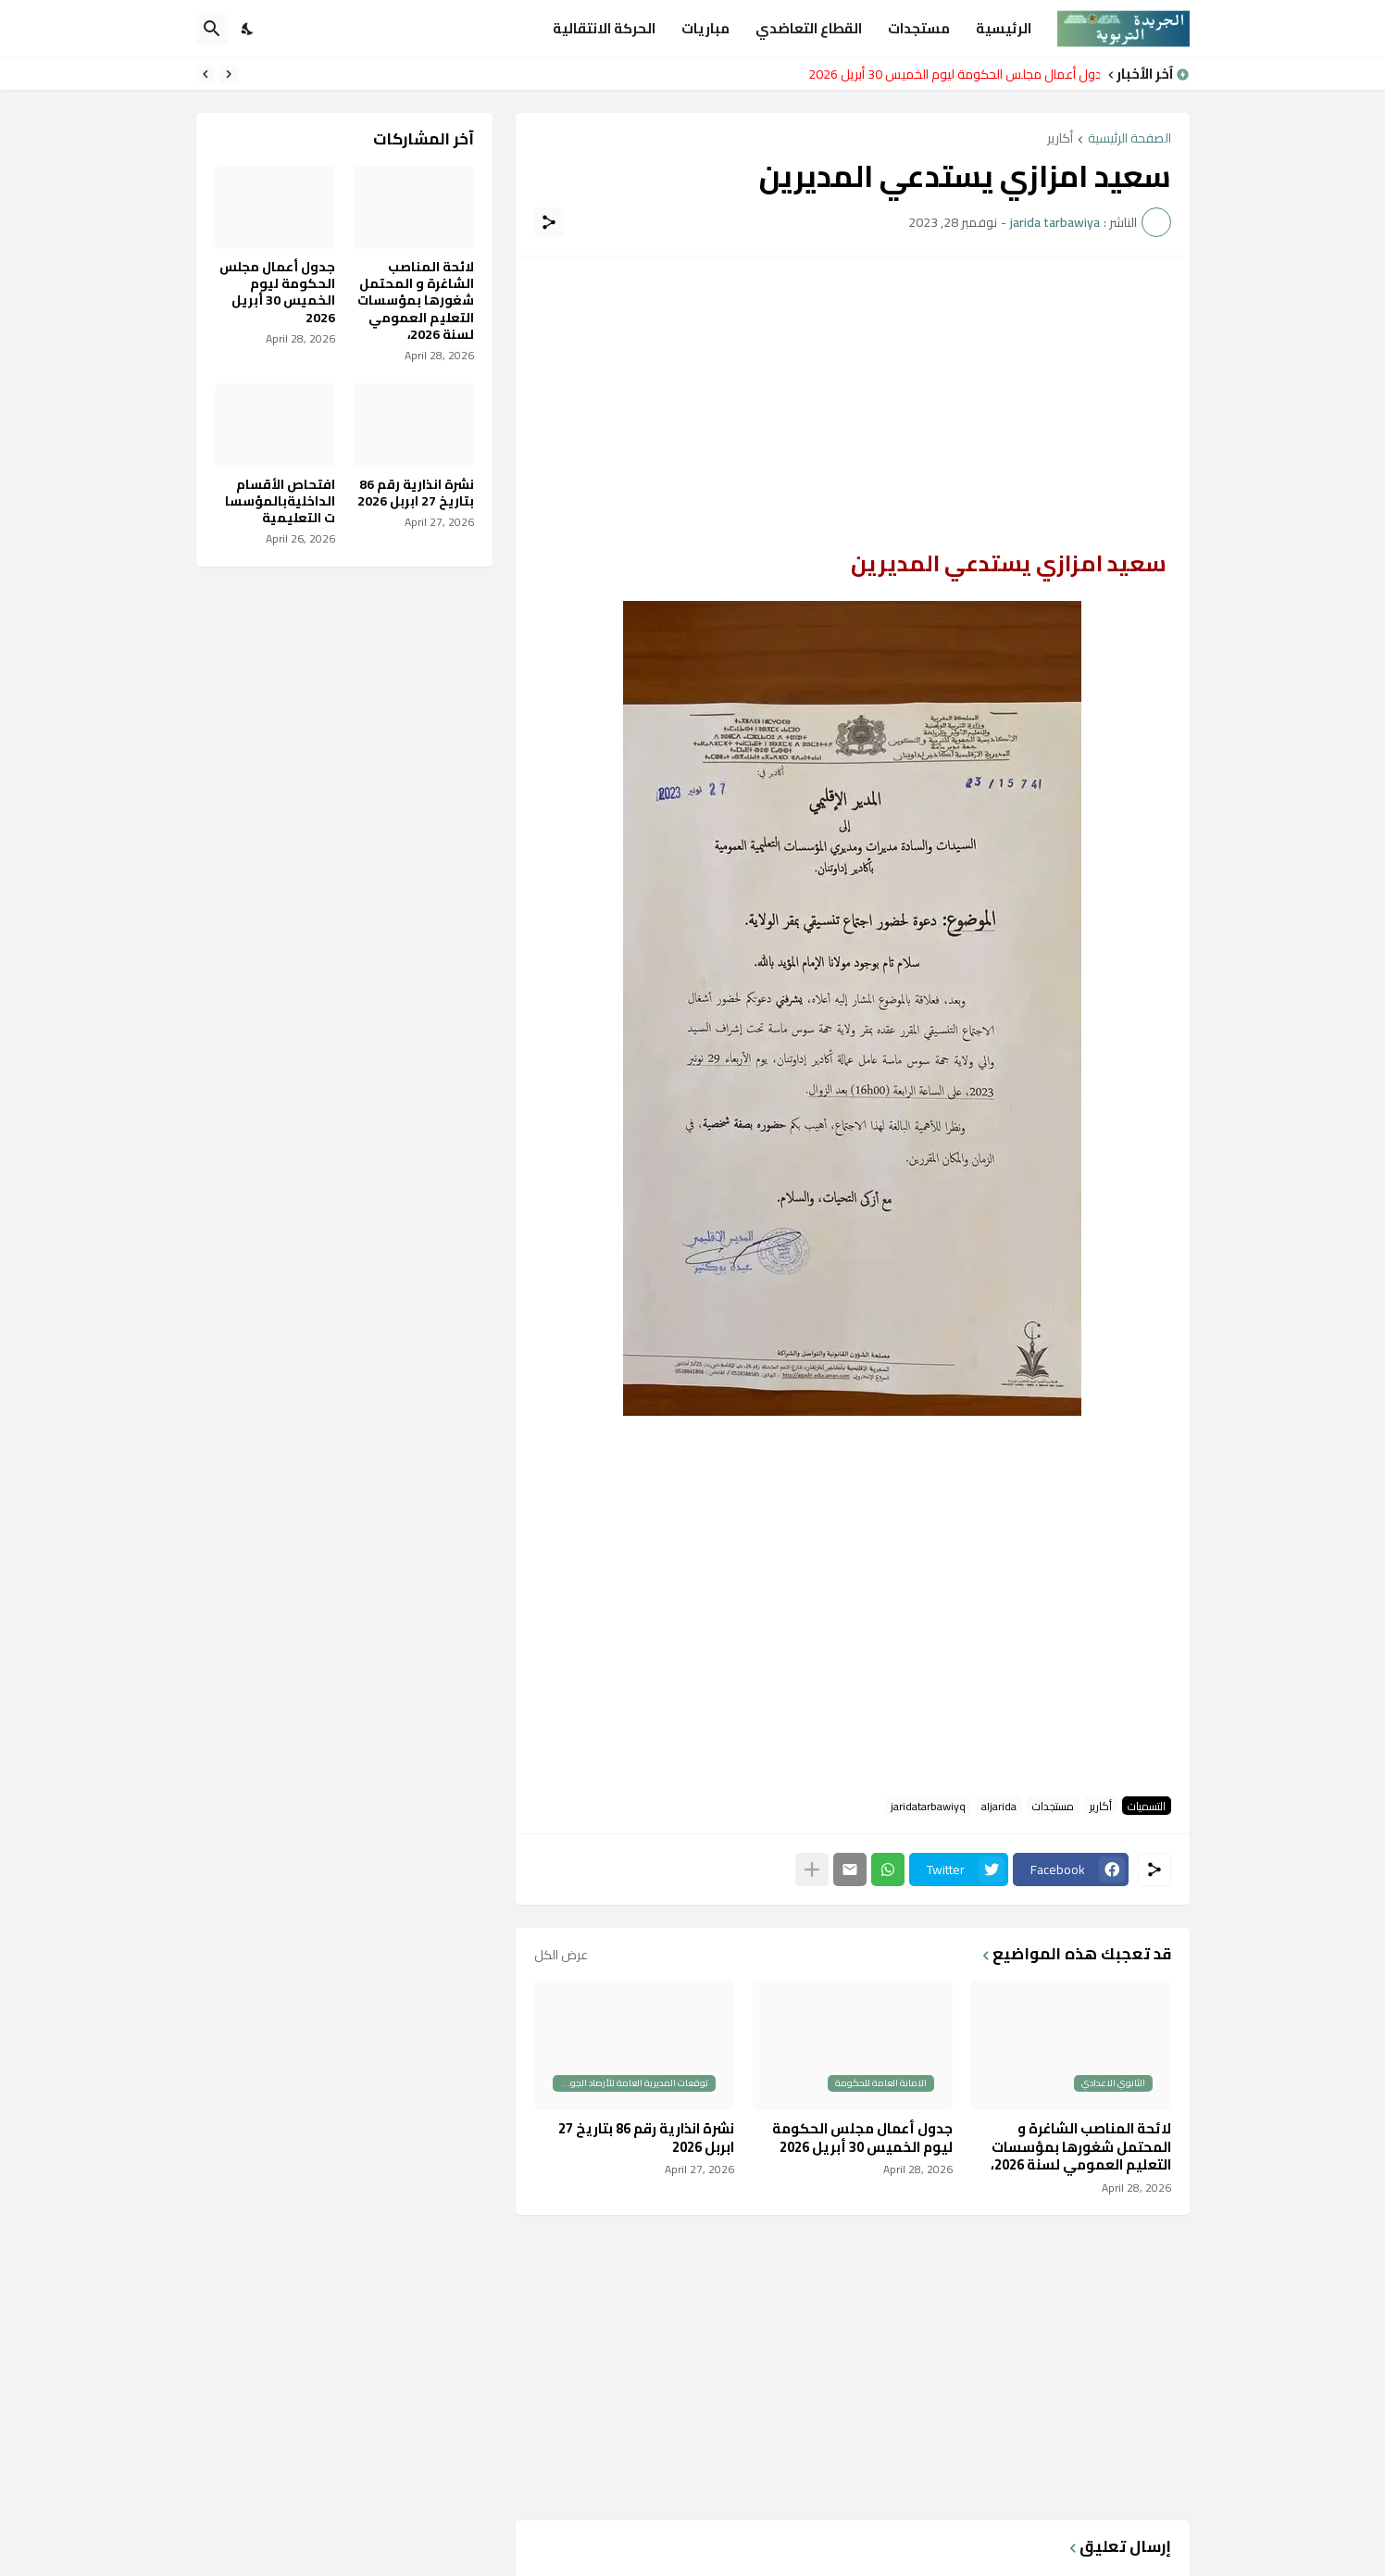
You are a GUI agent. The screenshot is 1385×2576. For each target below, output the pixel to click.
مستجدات (919, 28)
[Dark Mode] (248, 28)
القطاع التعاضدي (808, 28)
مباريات (705, 28)
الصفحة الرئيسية (1129, 139)
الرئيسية (1003, 28)
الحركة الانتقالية (604, 28)
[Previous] (228, 74)
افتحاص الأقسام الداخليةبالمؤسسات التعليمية (280, 501)
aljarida (999, 1805)
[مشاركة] (549, 222)
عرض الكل (561, 1954)
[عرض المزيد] (812, 1869)
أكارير (1060, 139)
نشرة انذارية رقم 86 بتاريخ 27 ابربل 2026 (646, 2138)
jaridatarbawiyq (928, 1805)
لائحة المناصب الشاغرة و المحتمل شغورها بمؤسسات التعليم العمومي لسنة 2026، (1081, 2147)
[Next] (205, 74)
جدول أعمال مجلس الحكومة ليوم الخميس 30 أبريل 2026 (949, 74)
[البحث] (212, 28)
